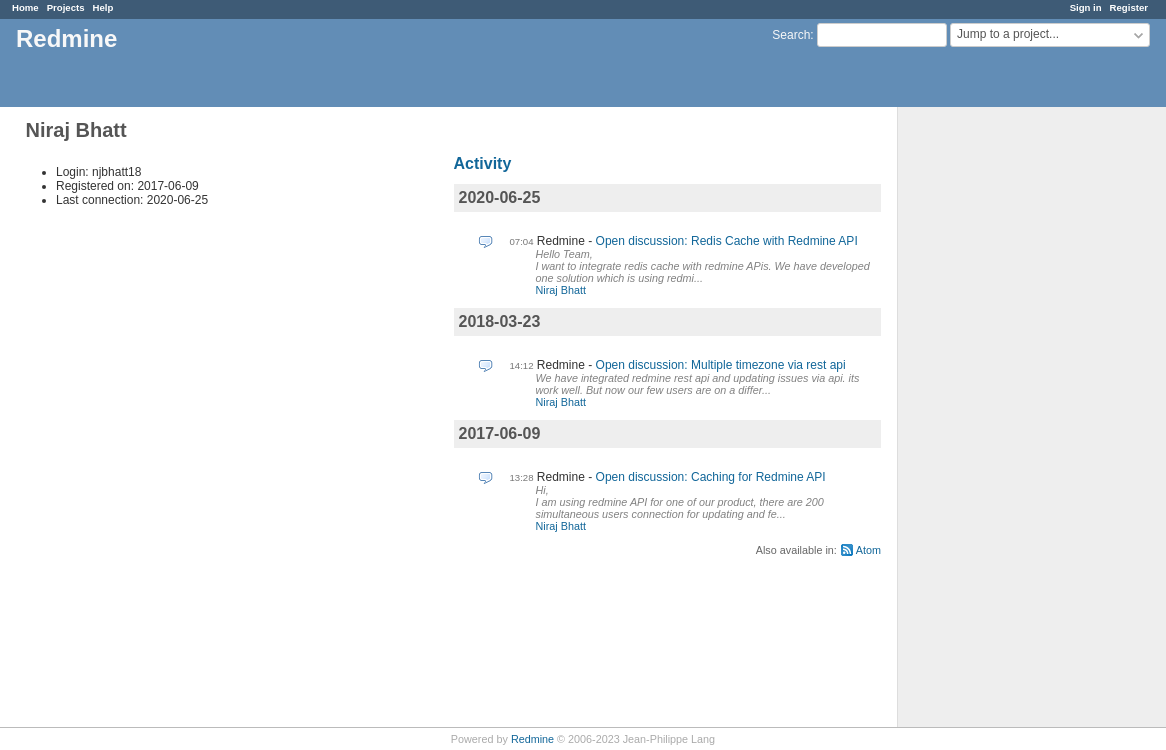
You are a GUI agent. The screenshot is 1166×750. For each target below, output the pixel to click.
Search (791, 35)
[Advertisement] (998, 421)
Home (25, 7)
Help (103, 7)
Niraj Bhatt (561, 290)
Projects (66, 7)
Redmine (532, 739)
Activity (483, 163)
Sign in (1086, 7)
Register (1129, 7)
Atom (868, 550)
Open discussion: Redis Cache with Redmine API (727, 241)
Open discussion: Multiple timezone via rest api (721, 365)
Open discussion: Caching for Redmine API (711, 477)
